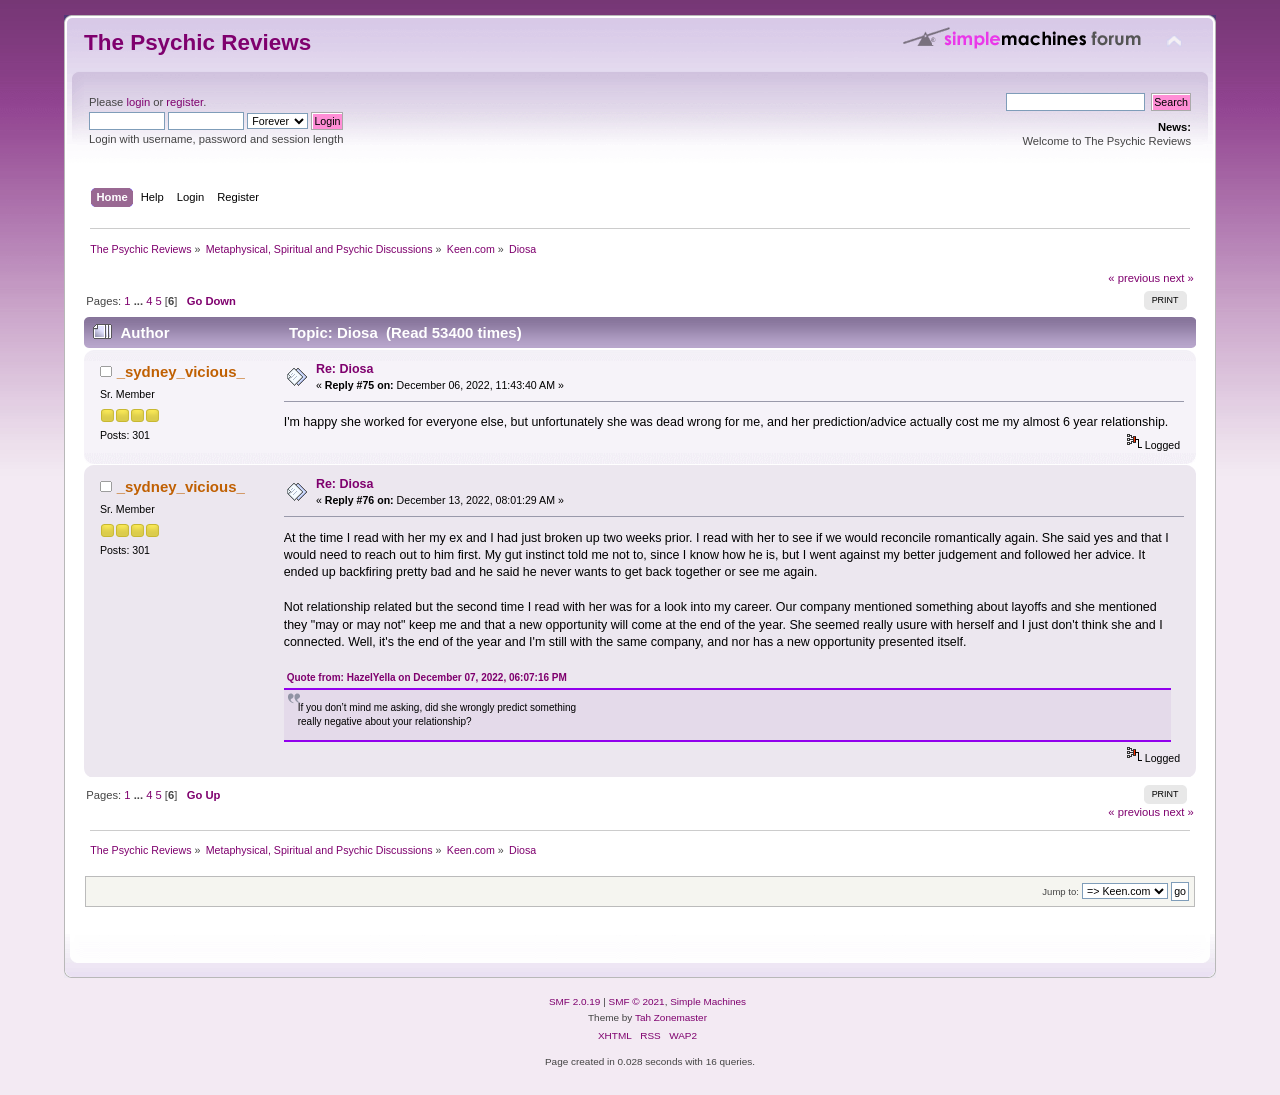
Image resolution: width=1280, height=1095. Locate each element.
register (184, 102)
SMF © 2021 (637, 1001)
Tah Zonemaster (671, 1017)
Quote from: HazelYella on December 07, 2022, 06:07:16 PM (427, 677)
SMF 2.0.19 (575, 1001)
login (138, 102)
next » (1178, 278)
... (140, 301)
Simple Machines (708, 1001)
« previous (1134, 278)
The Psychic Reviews (197, 42)
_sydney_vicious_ (181, 371)
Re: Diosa (345, 369)
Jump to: (1060, 891)
